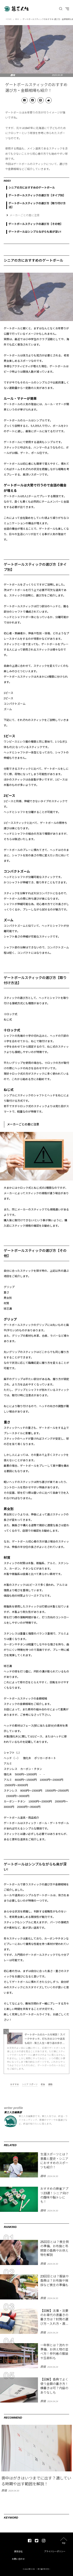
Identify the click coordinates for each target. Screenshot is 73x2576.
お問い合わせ (18, 2559)
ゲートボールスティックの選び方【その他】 (36, 223)
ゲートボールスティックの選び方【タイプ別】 (37, 195)
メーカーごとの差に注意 (25, 215)
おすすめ (14, 2084)
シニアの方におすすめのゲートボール (32, 187)
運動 (50, 2084)
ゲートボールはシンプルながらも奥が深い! (35, 231)
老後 (43, 2084)
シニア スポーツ (30, 2084)
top (63, 2543)
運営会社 (18, 2551)
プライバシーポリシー (54, 2551)
